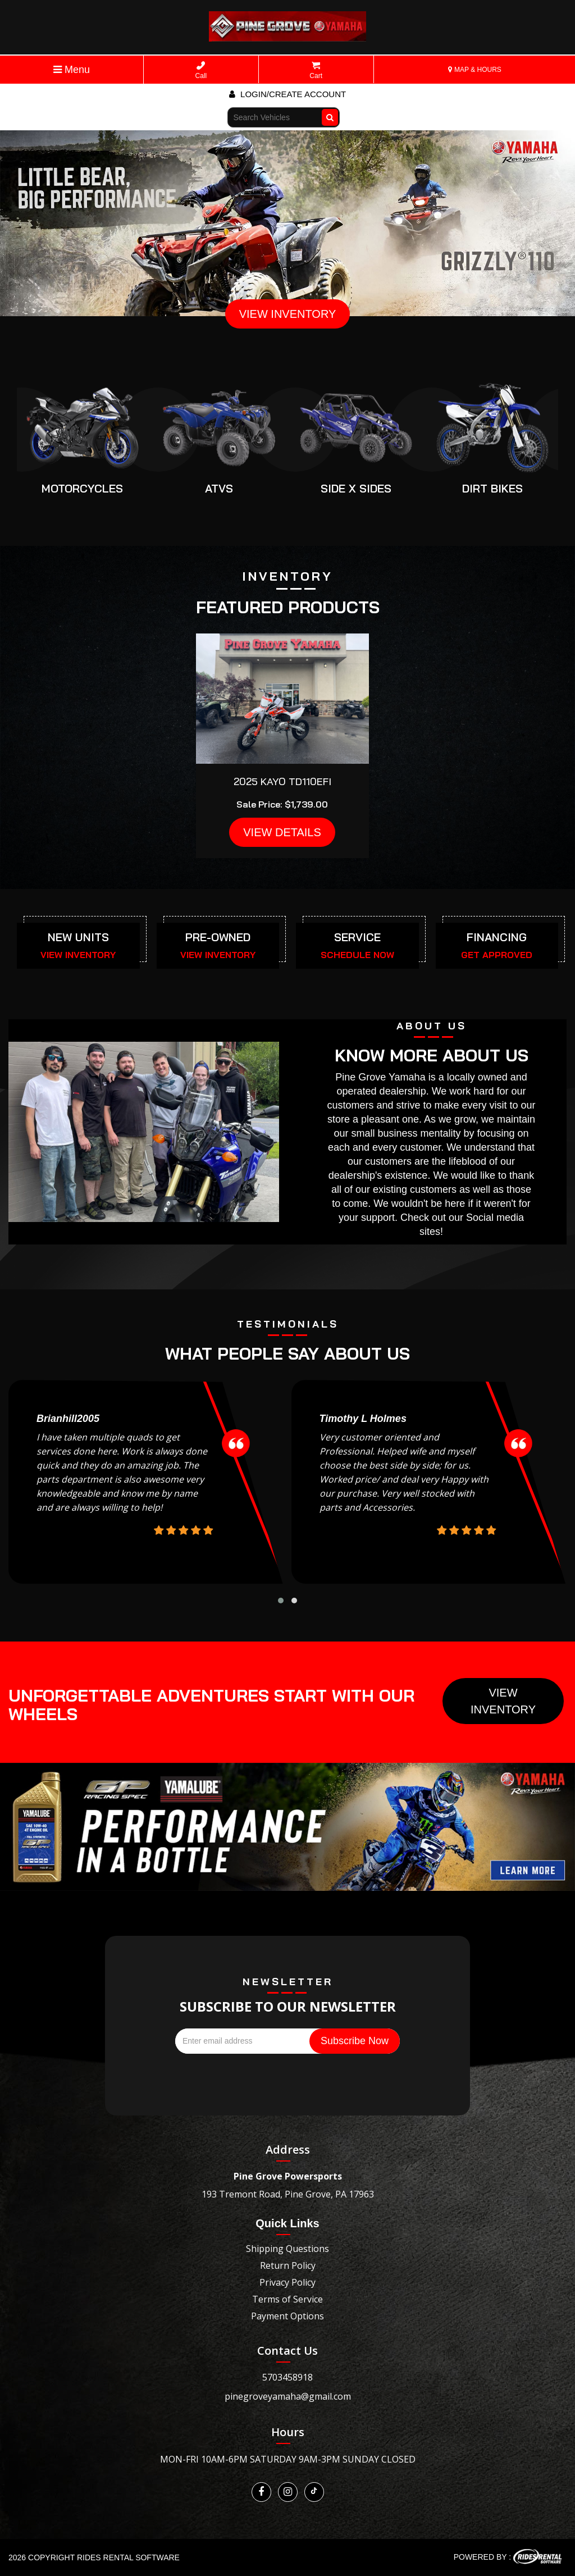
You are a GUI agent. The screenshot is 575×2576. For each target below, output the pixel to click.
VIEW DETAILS (282, 832)
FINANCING (497, 937)
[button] (281, 1600)
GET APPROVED (496, 954)
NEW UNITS (78, 937)
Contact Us (287, 2350)
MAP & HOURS (474, 70)
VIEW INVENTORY (287, 314)
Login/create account (287, 94)
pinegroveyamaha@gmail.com (288, 2396)
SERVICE (357, 937)
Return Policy (288, 2265)
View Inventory (503, 1701)
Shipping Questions (287, 2249)
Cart (315, 70)
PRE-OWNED (217, 937)
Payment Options (287, 2316)
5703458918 (287, 2377)
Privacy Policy (287, 2282)
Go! (331, 112)
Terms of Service (287, 2299)
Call (201, 70)
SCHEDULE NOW (357, 954)
